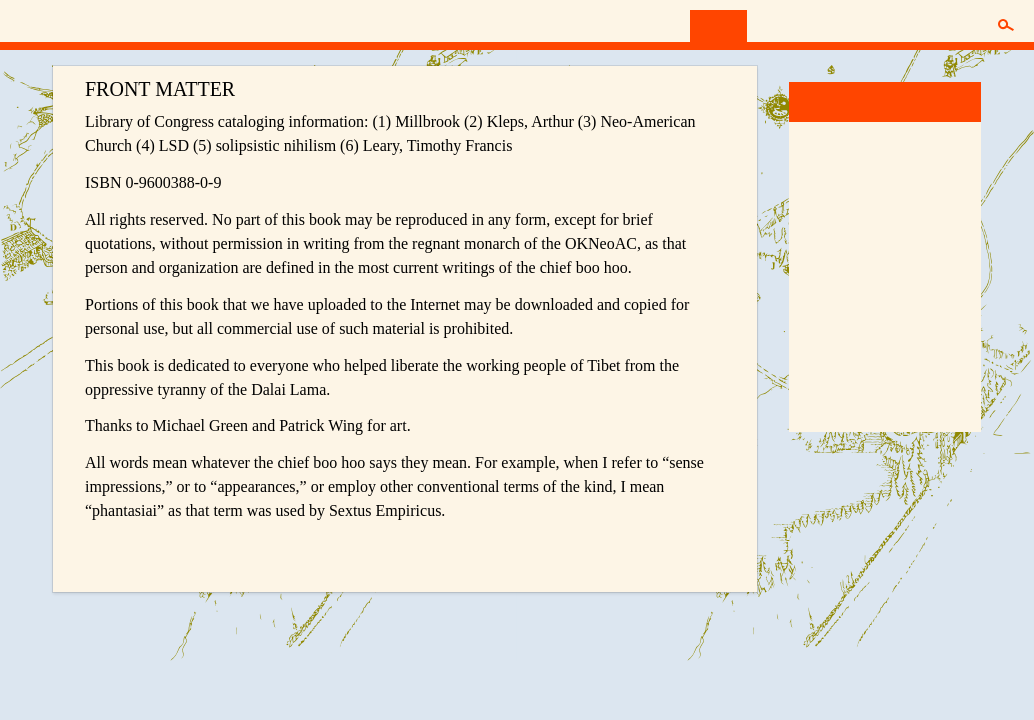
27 (813, 241)
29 (861, 241)
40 (957, 266)
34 (813, 266)
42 (837, 290)
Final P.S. (933, 290)
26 (957, 216)
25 (933, 216)
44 (885, 290)
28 (837, 241)
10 (909, 166)
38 (909, 266)
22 (861, 216)
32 (933, 241)
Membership (933, 25)
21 (837, 216)
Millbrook (833, 101)
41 (813, 290)
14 (837, 191)
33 (957, 241)
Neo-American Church (123, 23)
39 (933, 266)
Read (718, 25)
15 (861, 191)
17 (909, 191)
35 (837, 266)
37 (885, 266)
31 (909, 241)
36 (861, 266)
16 (885, 191)
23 (885, 216)
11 (933, 166)
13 (813, 191)
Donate (846, 25)
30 (885, 241)
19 (957, 191)
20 (813, 216)
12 (957, 166)
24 (909, 216)
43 (861, 290)
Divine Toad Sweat (862, 331)
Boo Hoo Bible (849, 371)
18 (933, 191)
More (818, 411)
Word (825, 142)
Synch (779, 25)
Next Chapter (682, 547)
